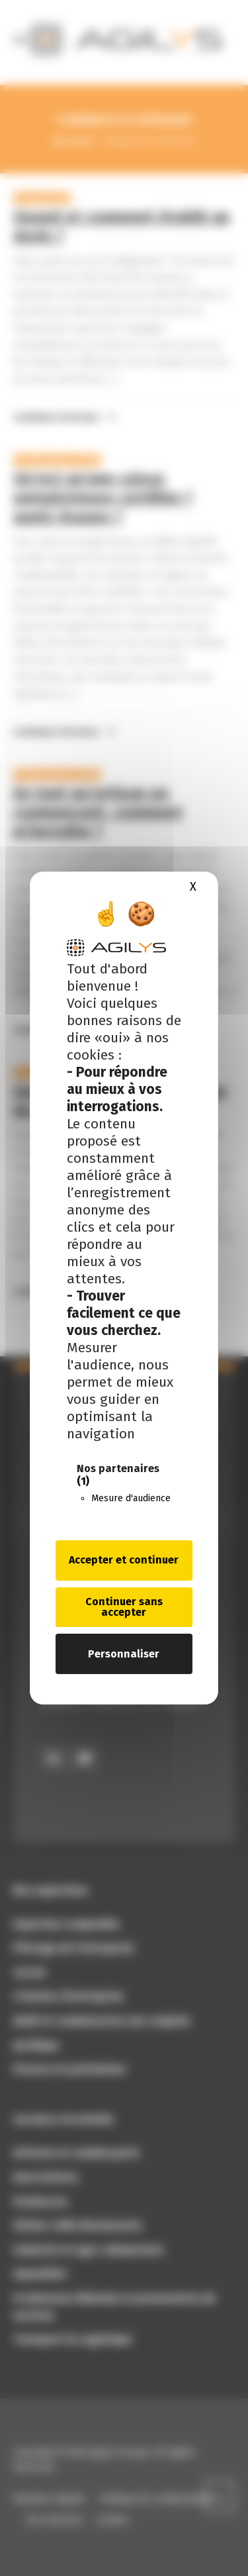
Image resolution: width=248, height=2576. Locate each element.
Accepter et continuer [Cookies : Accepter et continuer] (124, 1560)
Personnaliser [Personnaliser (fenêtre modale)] (123, 1654)
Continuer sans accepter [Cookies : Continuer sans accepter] (124, 1606)
